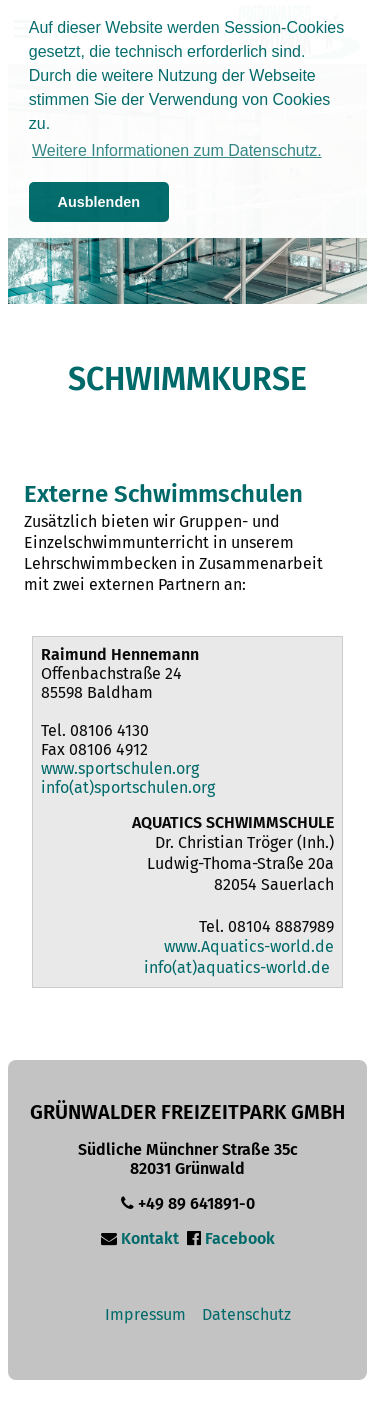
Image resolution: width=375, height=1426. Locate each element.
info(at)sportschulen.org (128, 787)
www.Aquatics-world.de (249, 946)
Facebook (240, 1238)
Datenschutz (246, 1314)
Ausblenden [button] (99, 202)
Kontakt (150, 1238)
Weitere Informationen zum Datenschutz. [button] (177, 150)
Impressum (145, 1314)
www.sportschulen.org (120, 768)
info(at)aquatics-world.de (237, 967)
